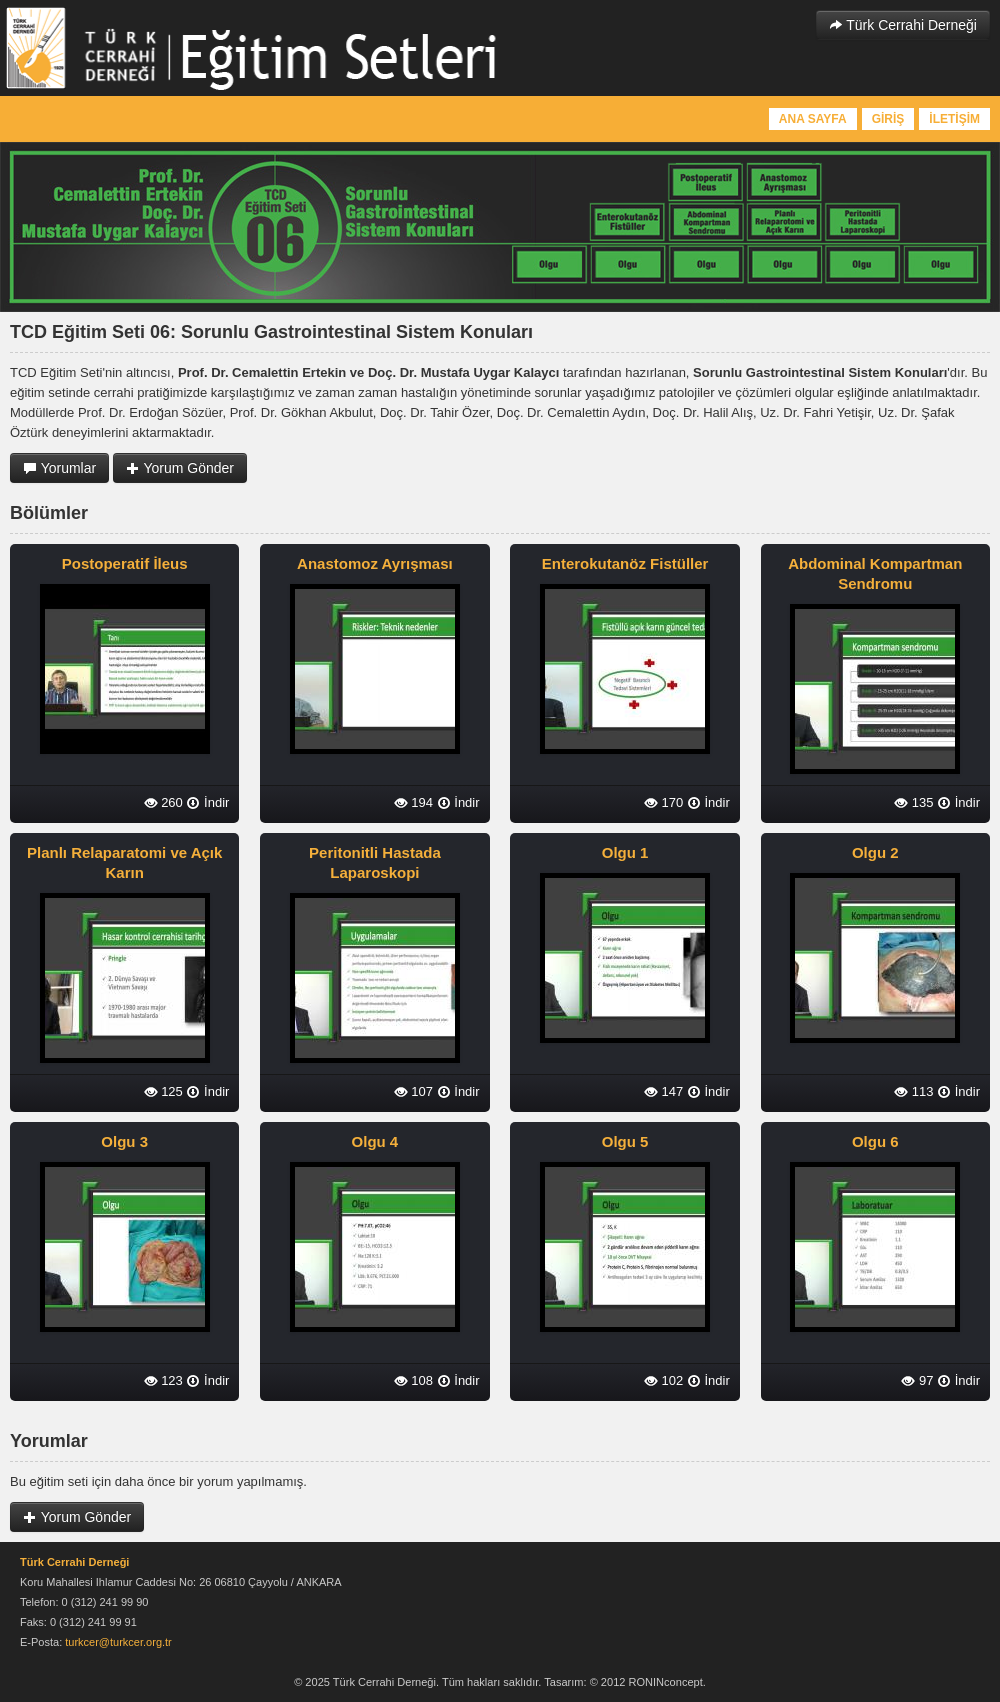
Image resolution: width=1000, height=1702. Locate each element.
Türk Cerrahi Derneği (903, 25)
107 (413, 1091)
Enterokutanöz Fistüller (625, 563)
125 (163, 1091)
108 (413, 1380)
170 (663, 802)
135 (913, 802)
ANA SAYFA (813, 119)
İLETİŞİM (954, 119)
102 (663, 1380)
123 (163, 1380)
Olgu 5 (625, 1141)
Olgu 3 (124, 1141)
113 (913, 1091)
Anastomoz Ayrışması (375, 563)
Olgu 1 (625, 852)
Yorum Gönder (180, 468)
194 (413, 802)
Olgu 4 (375, 1141)
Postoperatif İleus (125, 563)
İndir (207, 802)
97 (917, 1380)
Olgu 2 (875, 852)
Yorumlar (59, 468)
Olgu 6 (875, 1141)
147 (663, 1091)
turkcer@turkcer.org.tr (118, 1642)
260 (163, 802)
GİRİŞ (888, 119)
